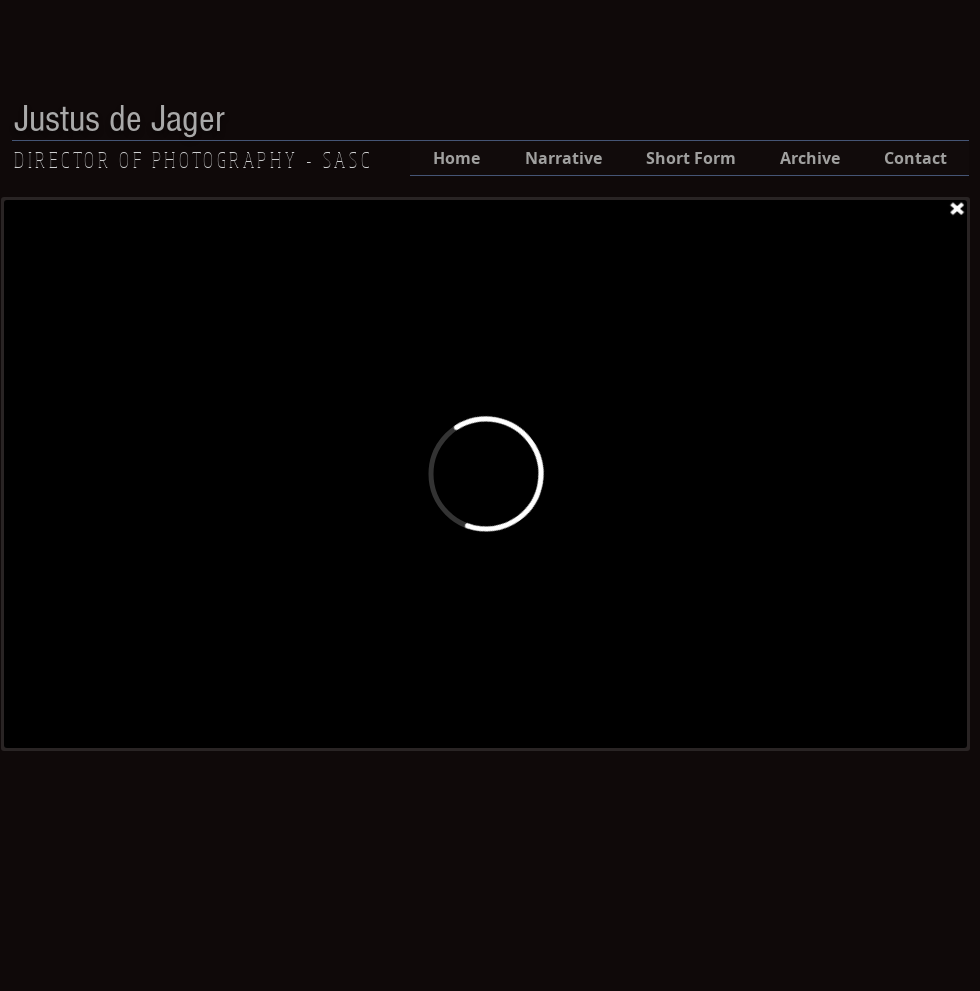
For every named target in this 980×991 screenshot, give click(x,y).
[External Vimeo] (485, 474)
